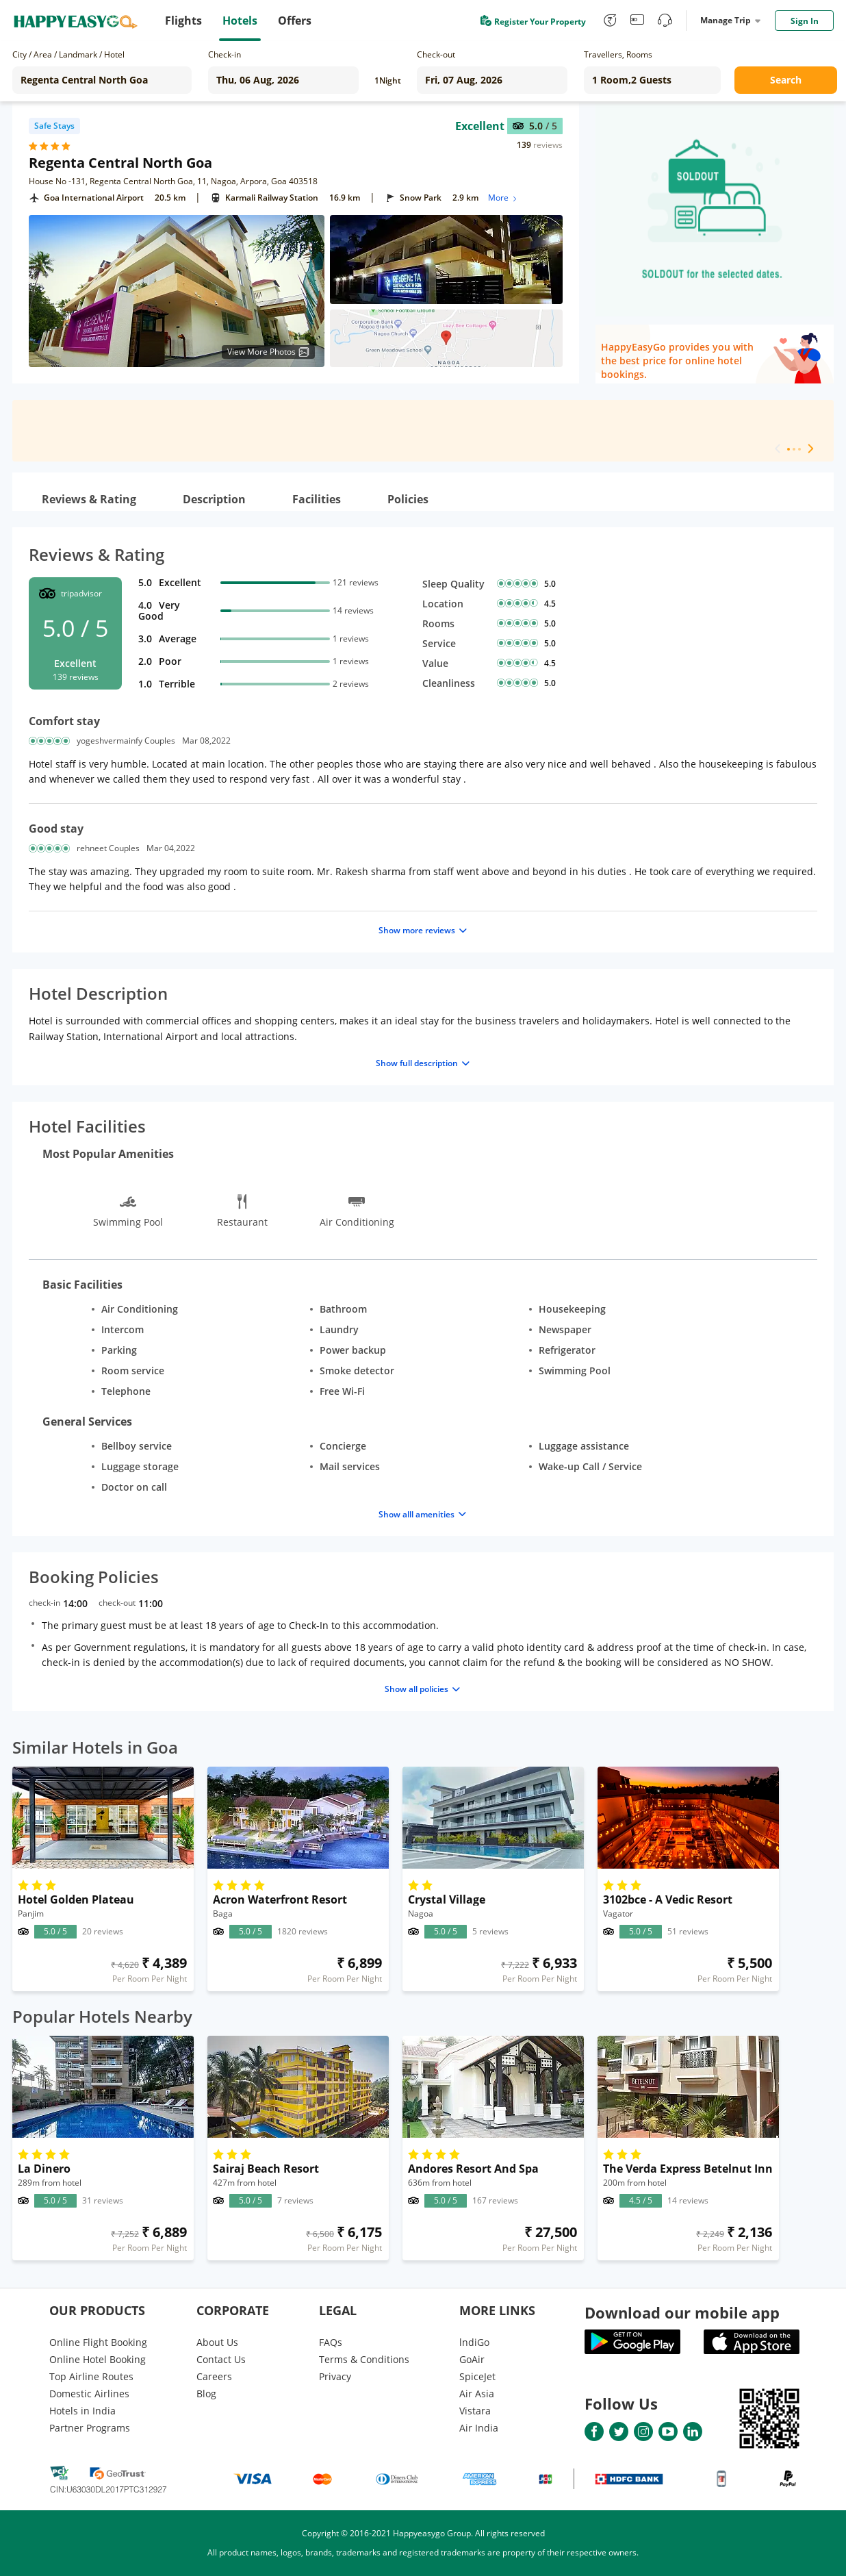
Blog (206, 2393)
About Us (217, 2342)
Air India (478, 2427)
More (503, 197)
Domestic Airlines (89, 2393)
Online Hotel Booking (97, 2359)
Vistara (475, 2410)
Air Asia (476, 2393)
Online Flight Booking (98, 2342)
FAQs (330, 2342)
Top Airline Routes (91, 2376)
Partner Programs (89, 2427)
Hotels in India (82, 2410)
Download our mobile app (682, 2312)
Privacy (335, 2376)
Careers (214, 2376)
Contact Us (221, 2359)
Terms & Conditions (364, 2359)
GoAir (472, 2359)
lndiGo (474, 2342)
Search (786, 79)
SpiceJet (477, 2376)
